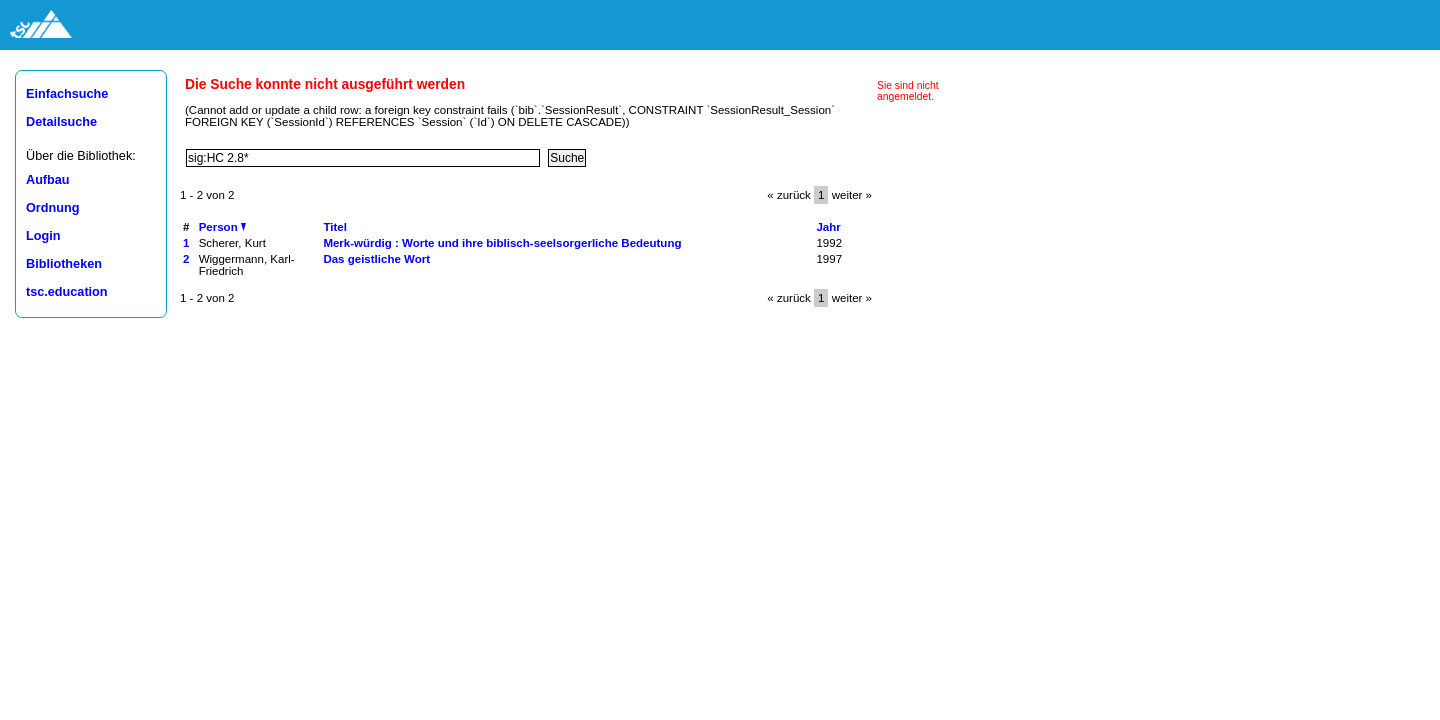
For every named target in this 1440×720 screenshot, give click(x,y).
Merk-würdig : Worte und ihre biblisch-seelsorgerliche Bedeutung (502, 243)
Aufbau (48, 180)
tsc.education (67, 292)
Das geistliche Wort (376, 259)
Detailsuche (61, 122)
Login (43, 236)
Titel (334, 227)
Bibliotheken (64, 264)
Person (222, 227)
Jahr (828, 227)
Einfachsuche (67, 94)
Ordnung (52, 208)
